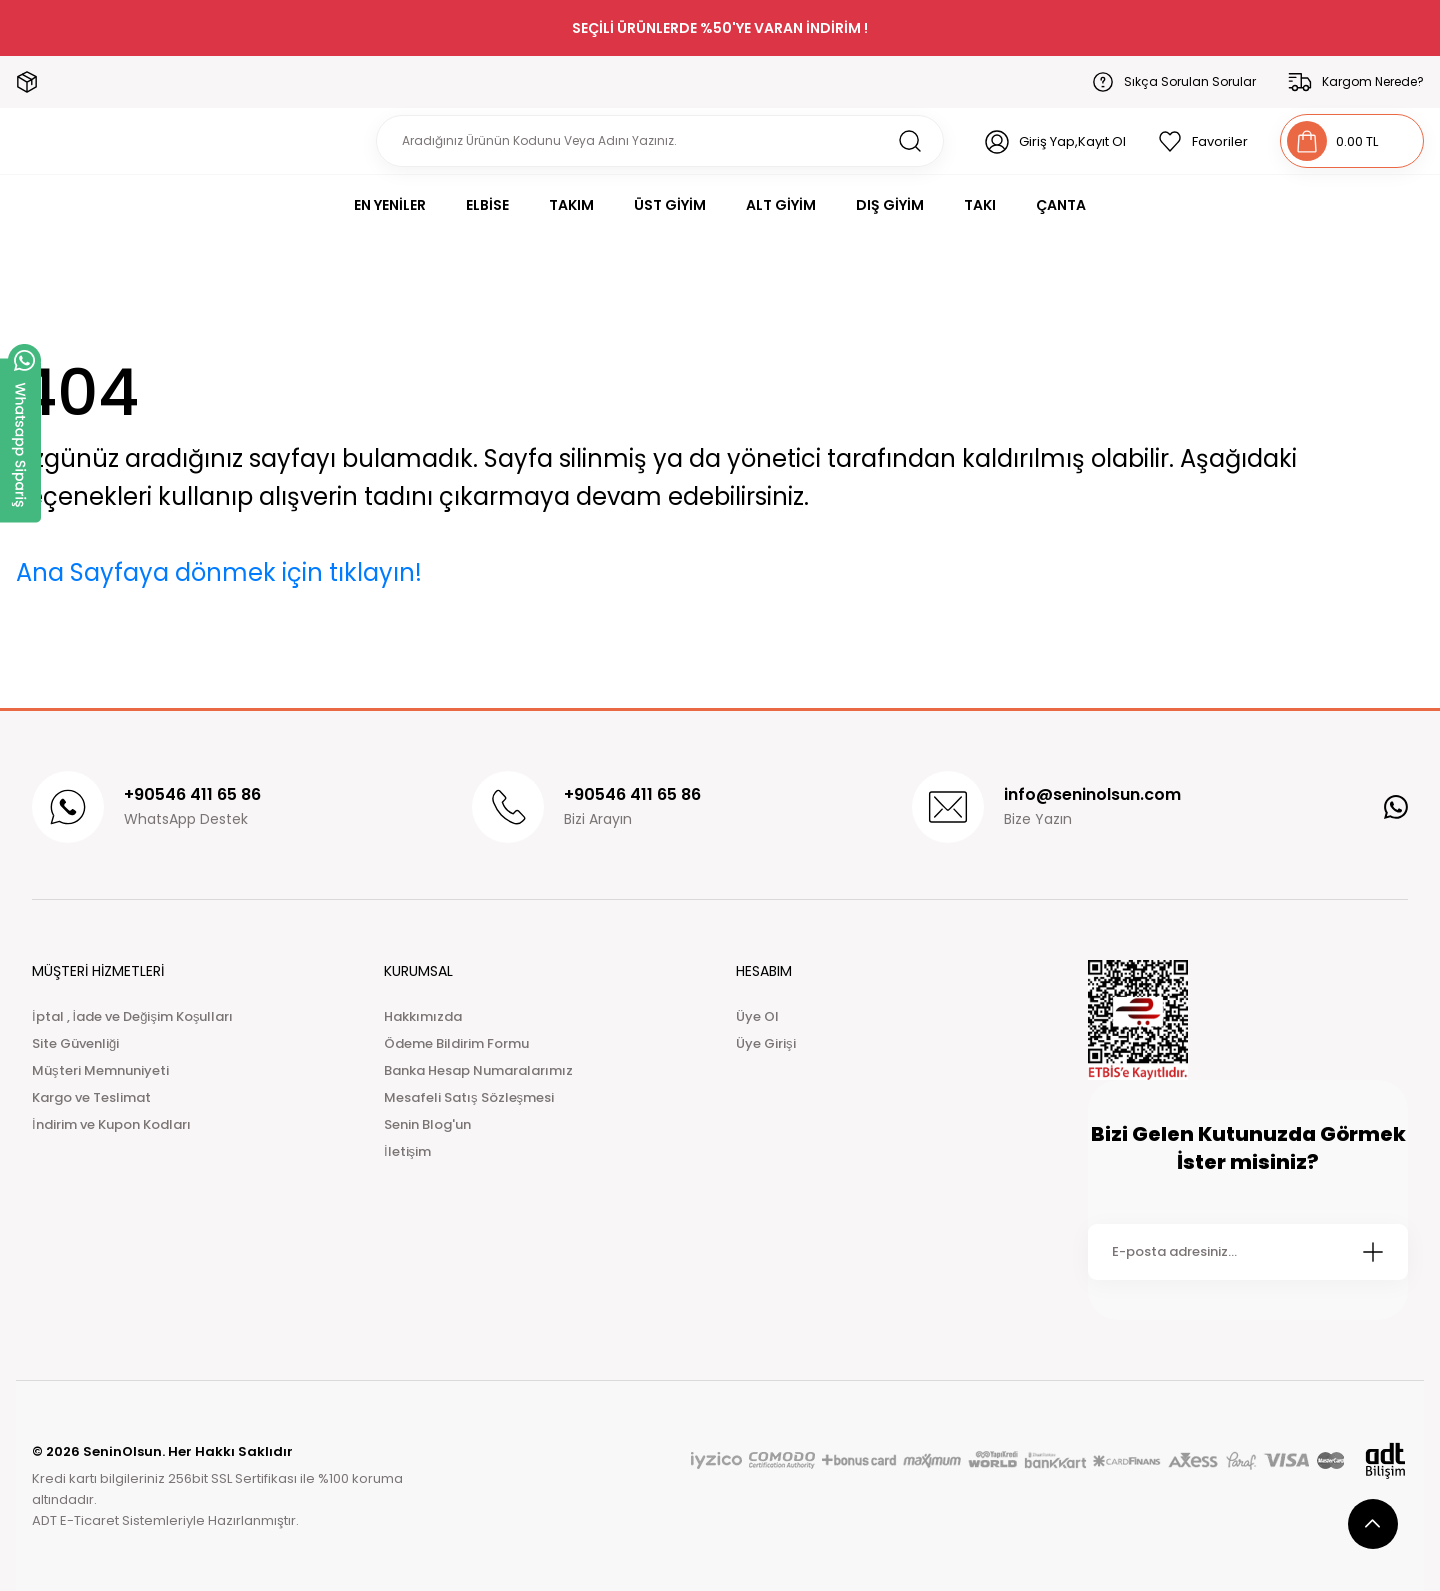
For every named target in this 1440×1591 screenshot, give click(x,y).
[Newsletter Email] (1248, 1252)
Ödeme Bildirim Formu (456, 1043)
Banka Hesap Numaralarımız (478, 1070)
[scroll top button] (1373, 1524)
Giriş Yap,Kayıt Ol (1072, 141)
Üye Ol (757, 1016)
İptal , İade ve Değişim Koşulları (132, 1016)
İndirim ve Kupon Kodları (111, 1124)
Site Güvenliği (75, 1043)
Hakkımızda (423, 1016)
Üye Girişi (766, 1043)
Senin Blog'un (427, 1124)
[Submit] (1373, 1252)
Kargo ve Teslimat (91, 1097)
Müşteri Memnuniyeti (100, 1070)
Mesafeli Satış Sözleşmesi (469, 1097)
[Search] (660, 141)
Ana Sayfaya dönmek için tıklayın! (219, 572)
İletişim (407, 1151)
